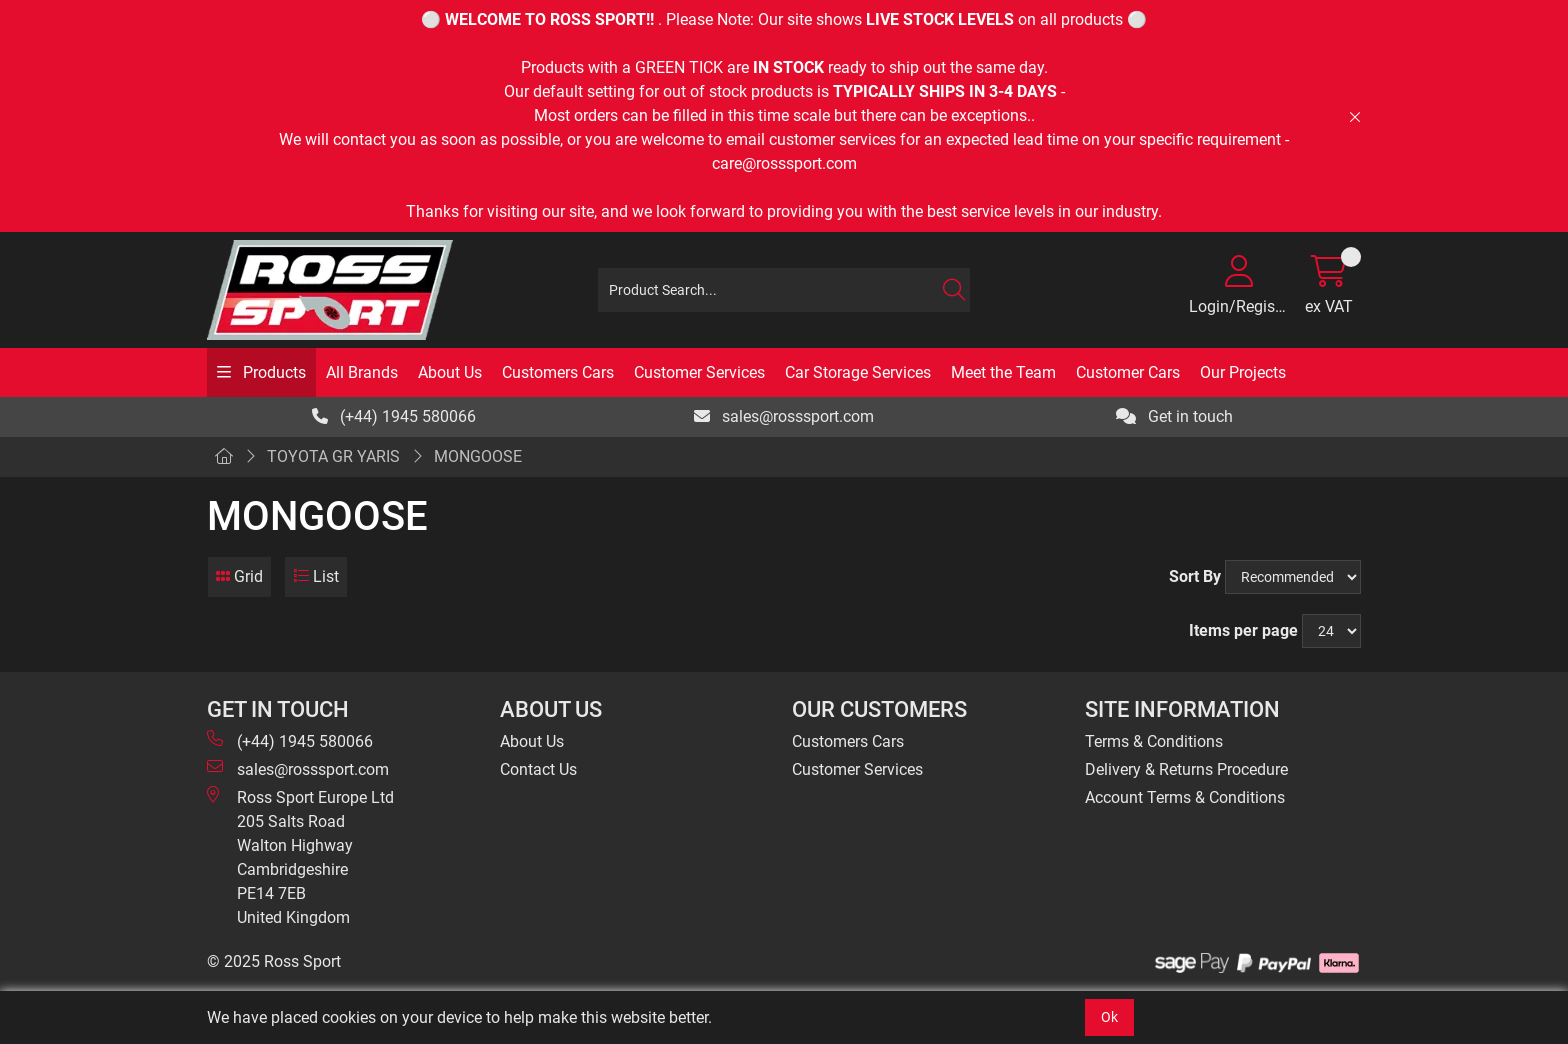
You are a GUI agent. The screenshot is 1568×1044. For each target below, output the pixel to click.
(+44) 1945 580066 (394, 416)
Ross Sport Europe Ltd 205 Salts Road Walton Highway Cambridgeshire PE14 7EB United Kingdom (300, 856)
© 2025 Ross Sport (274, 961)
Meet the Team (1003, 372)
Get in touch (1174, 416)
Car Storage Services (858, 372)
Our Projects (1243, 372)
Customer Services (699, 372)
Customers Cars (558, 372)
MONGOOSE (478, 456)
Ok (1109, 1017)
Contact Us (538, 769)
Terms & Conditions (1154, 741)
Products (272, 372)
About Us (450, 372)
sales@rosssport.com (784, 416)
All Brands (362, 372)
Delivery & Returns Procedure (1186, 769)
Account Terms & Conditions (1185, 797)
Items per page (1243, 630)
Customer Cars (1128, 372)
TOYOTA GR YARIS (333, 456)
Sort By (1195, 576)
